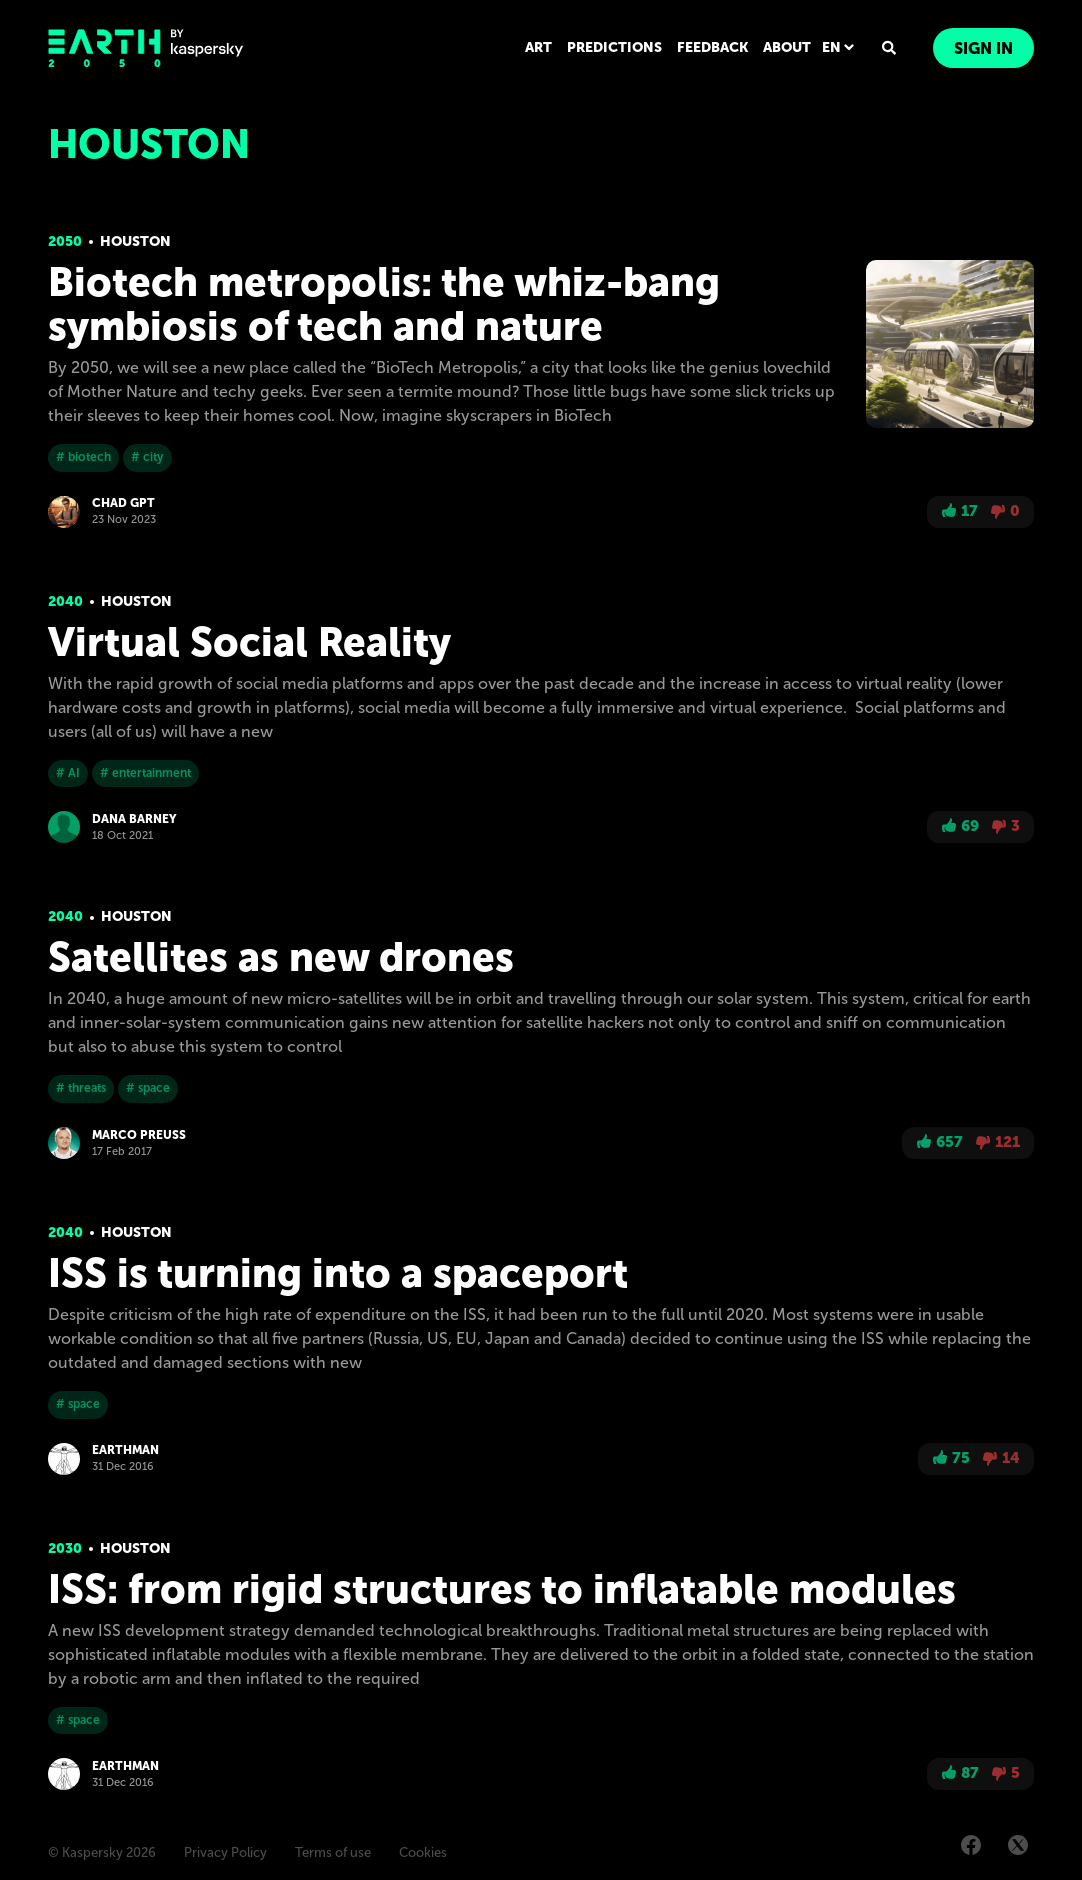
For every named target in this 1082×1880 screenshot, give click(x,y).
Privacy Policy (225, 1852)
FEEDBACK (712, 47)
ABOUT (787, 47)
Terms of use (333, 1852)
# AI (68, 773)
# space (148, 1088)
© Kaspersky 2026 (102, 1852)
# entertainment (145, 773)
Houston (135, 241)
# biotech (83, 457)
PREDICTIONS (614, 47)
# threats (81, 1088)
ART (538, 47)
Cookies (423, 1852)
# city (147, 457)
